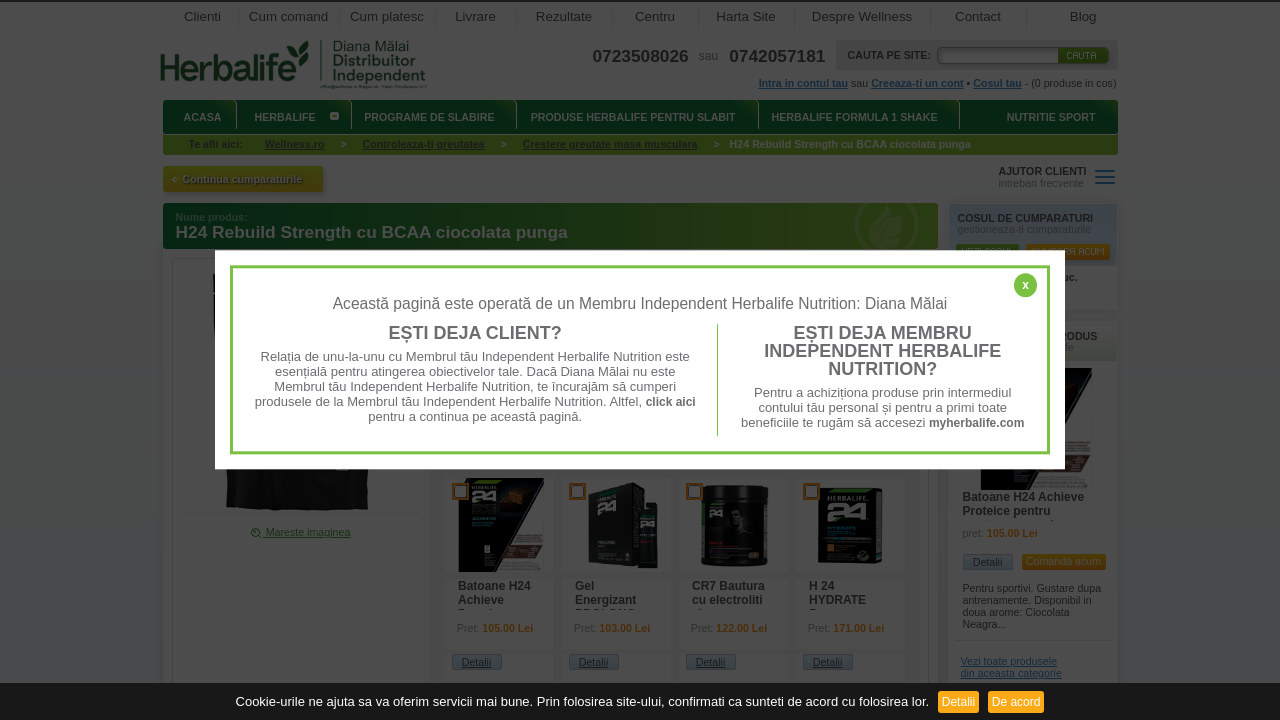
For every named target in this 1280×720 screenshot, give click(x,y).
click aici (671, 402)
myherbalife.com (976, 423)
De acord (1016, 702)
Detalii (958, 702)
